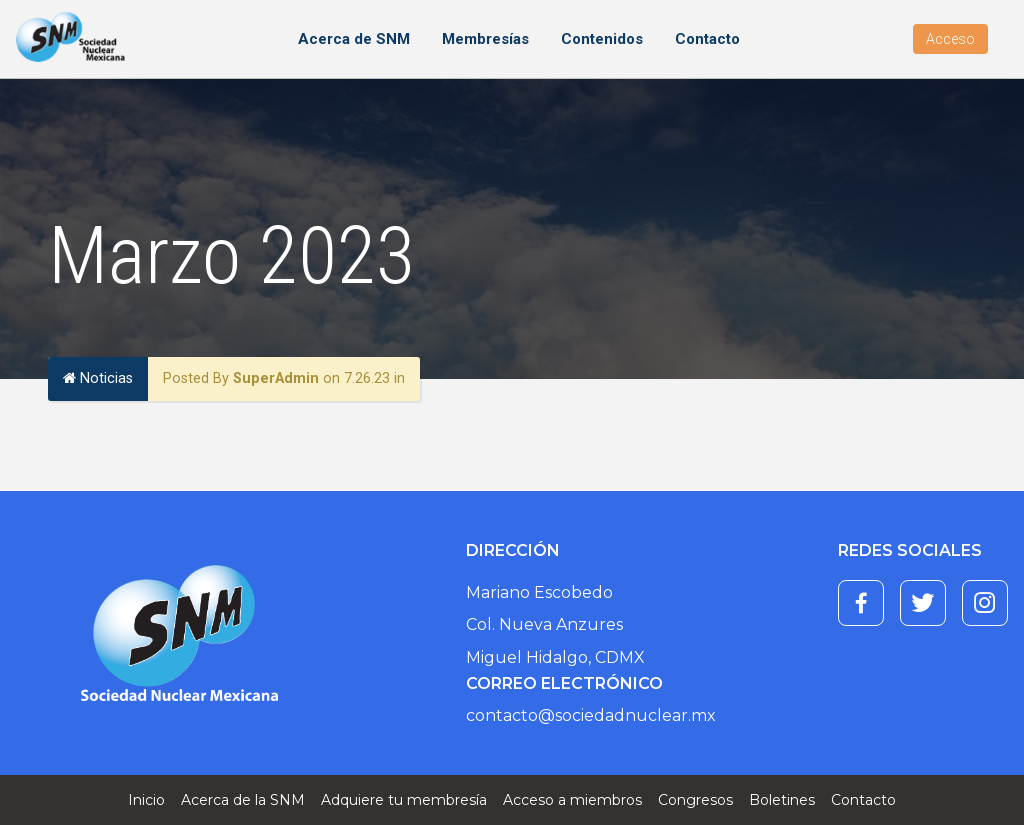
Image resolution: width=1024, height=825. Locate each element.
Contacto (707, 39)
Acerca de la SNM (243, 800)
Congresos (695, 800)
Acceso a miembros (572, 800)
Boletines (782, 800)
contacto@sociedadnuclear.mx (591, 715)
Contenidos (602, 39)
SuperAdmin (276, 378)
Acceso (950, 39)
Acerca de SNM (354, 39)
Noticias (98, 378)
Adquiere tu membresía (404, 800)
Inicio (146, 800)
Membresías (485, 39)
